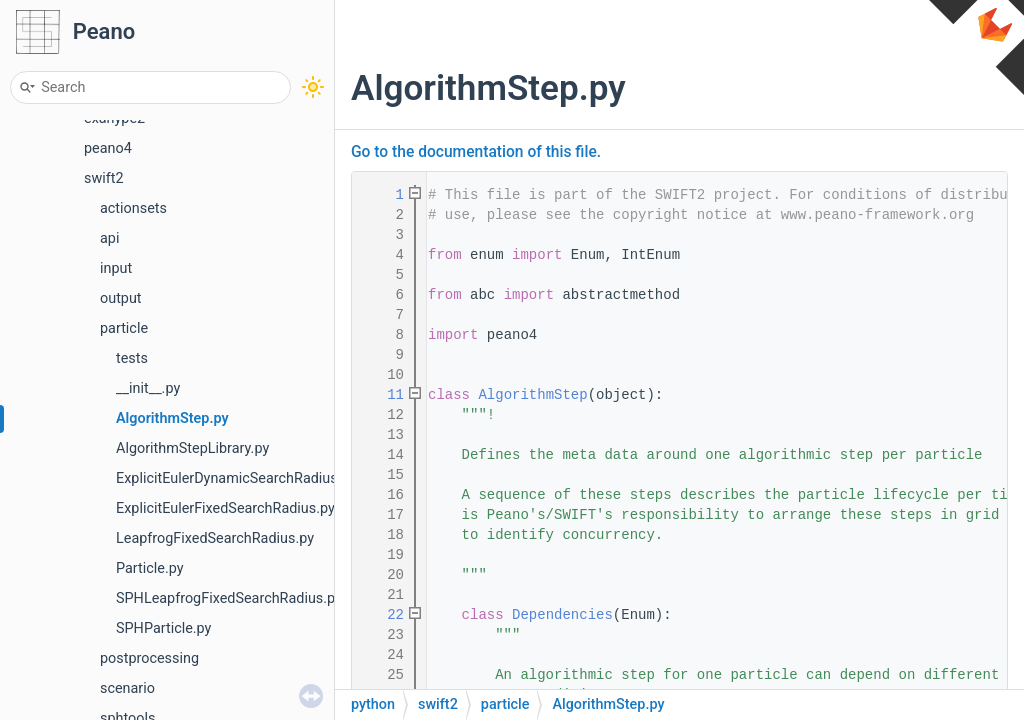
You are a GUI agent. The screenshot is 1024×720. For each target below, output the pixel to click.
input (116, 268)
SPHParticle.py (163, 628)
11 (383, 395)
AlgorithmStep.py (172, 418)
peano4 (108, 148)
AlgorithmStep (532, 395)
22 (383, 615)
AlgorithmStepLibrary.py (192, 448)
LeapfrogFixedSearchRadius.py (215, 538)
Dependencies (562, 615)
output (121, 298)
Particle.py (150, 568)
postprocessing (149, 658)
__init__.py (148, 388)
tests (132, 358)
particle (124, 328)
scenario (127, 688)
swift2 (104, 178)
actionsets (133, 208)
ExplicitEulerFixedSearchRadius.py (225, 508)
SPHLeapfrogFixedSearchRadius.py (229, 598)
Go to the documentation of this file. (476, 152)
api (109, 238)
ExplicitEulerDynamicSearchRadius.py (236, 478)
